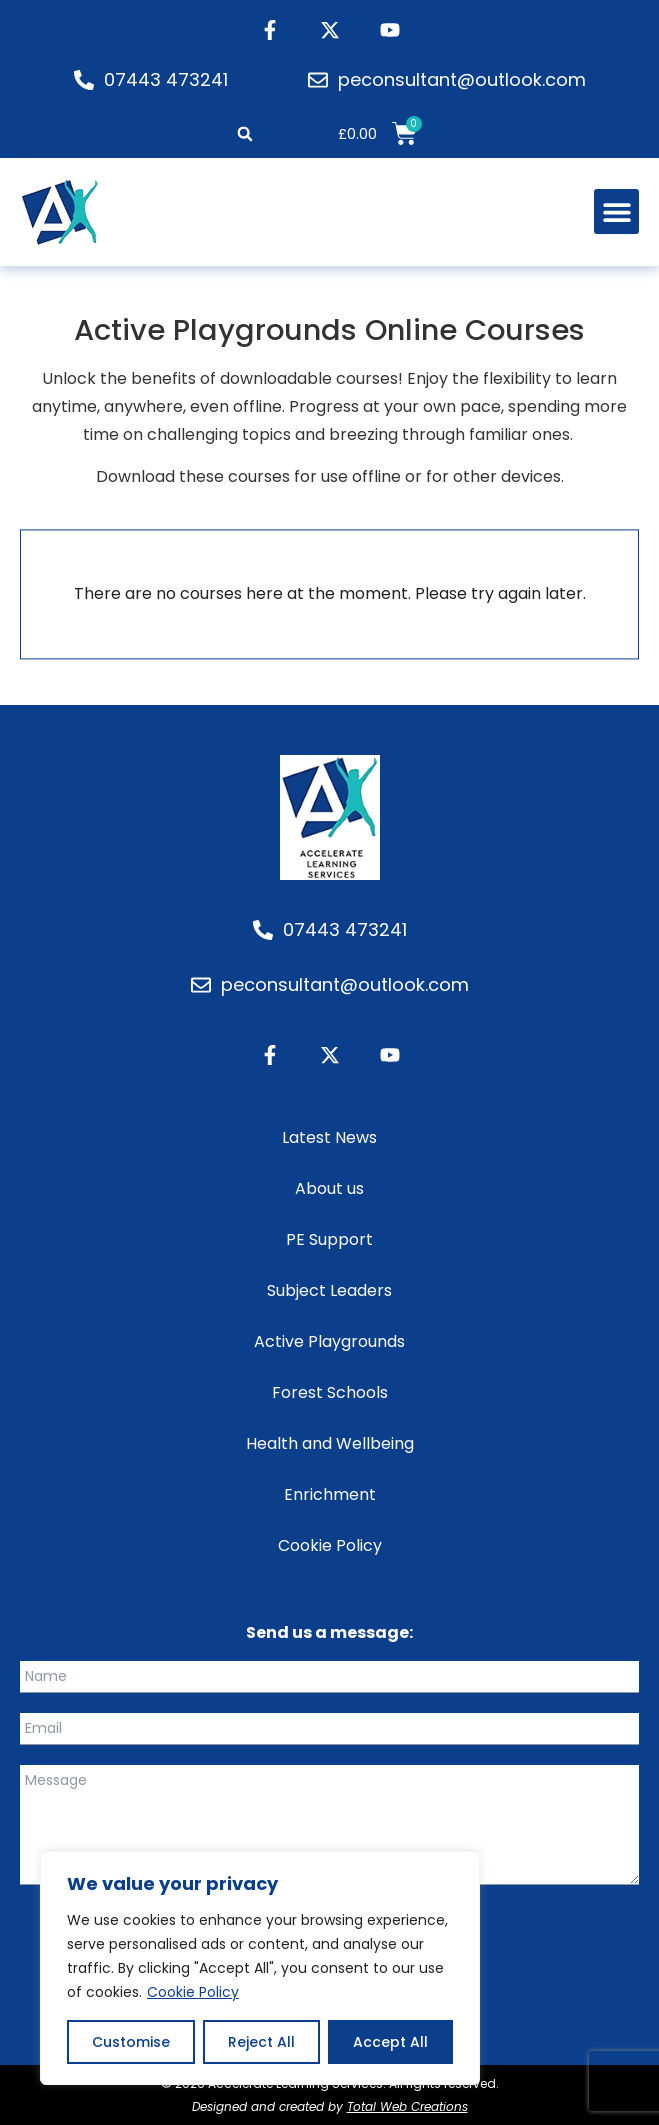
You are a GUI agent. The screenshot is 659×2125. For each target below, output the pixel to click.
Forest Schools (330, 1392)
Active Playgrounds (329, 1341)
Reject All (261, 2042)
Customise (131, 2042)
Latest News (329, 1137)
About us (329, 1188)
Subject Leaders (329, 1290)
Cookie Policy (193, 1992)
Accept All (390, 2042)
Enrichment (330, 1494)
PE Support (329, 1239)
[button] (245, 134)
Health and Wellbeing (330, 1443)
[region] (260, 1968)
